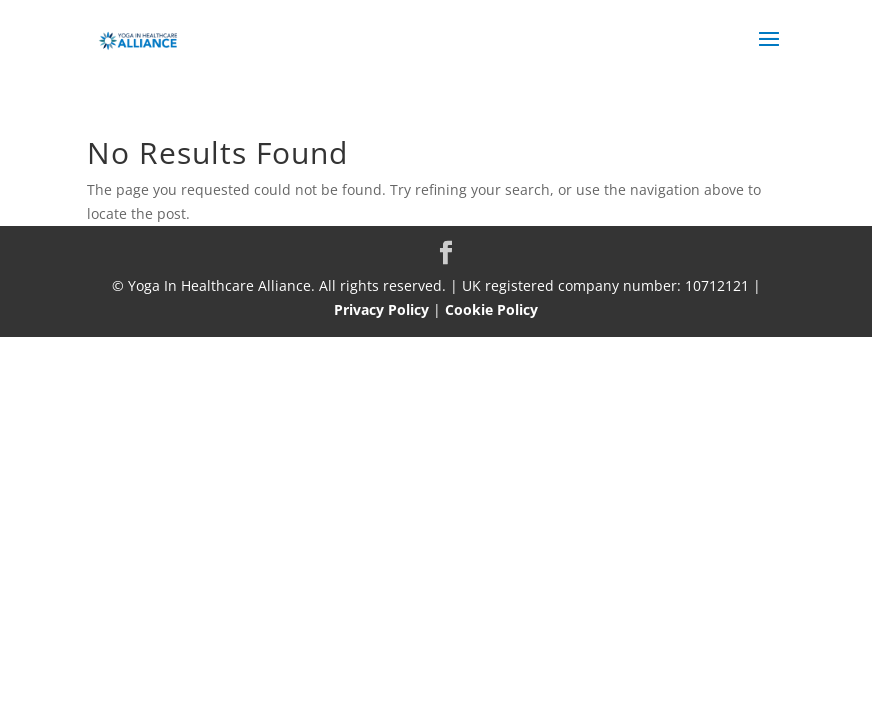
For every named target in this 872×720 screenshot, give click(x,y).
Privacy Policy (381, 309)
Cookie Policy (491, 309)
